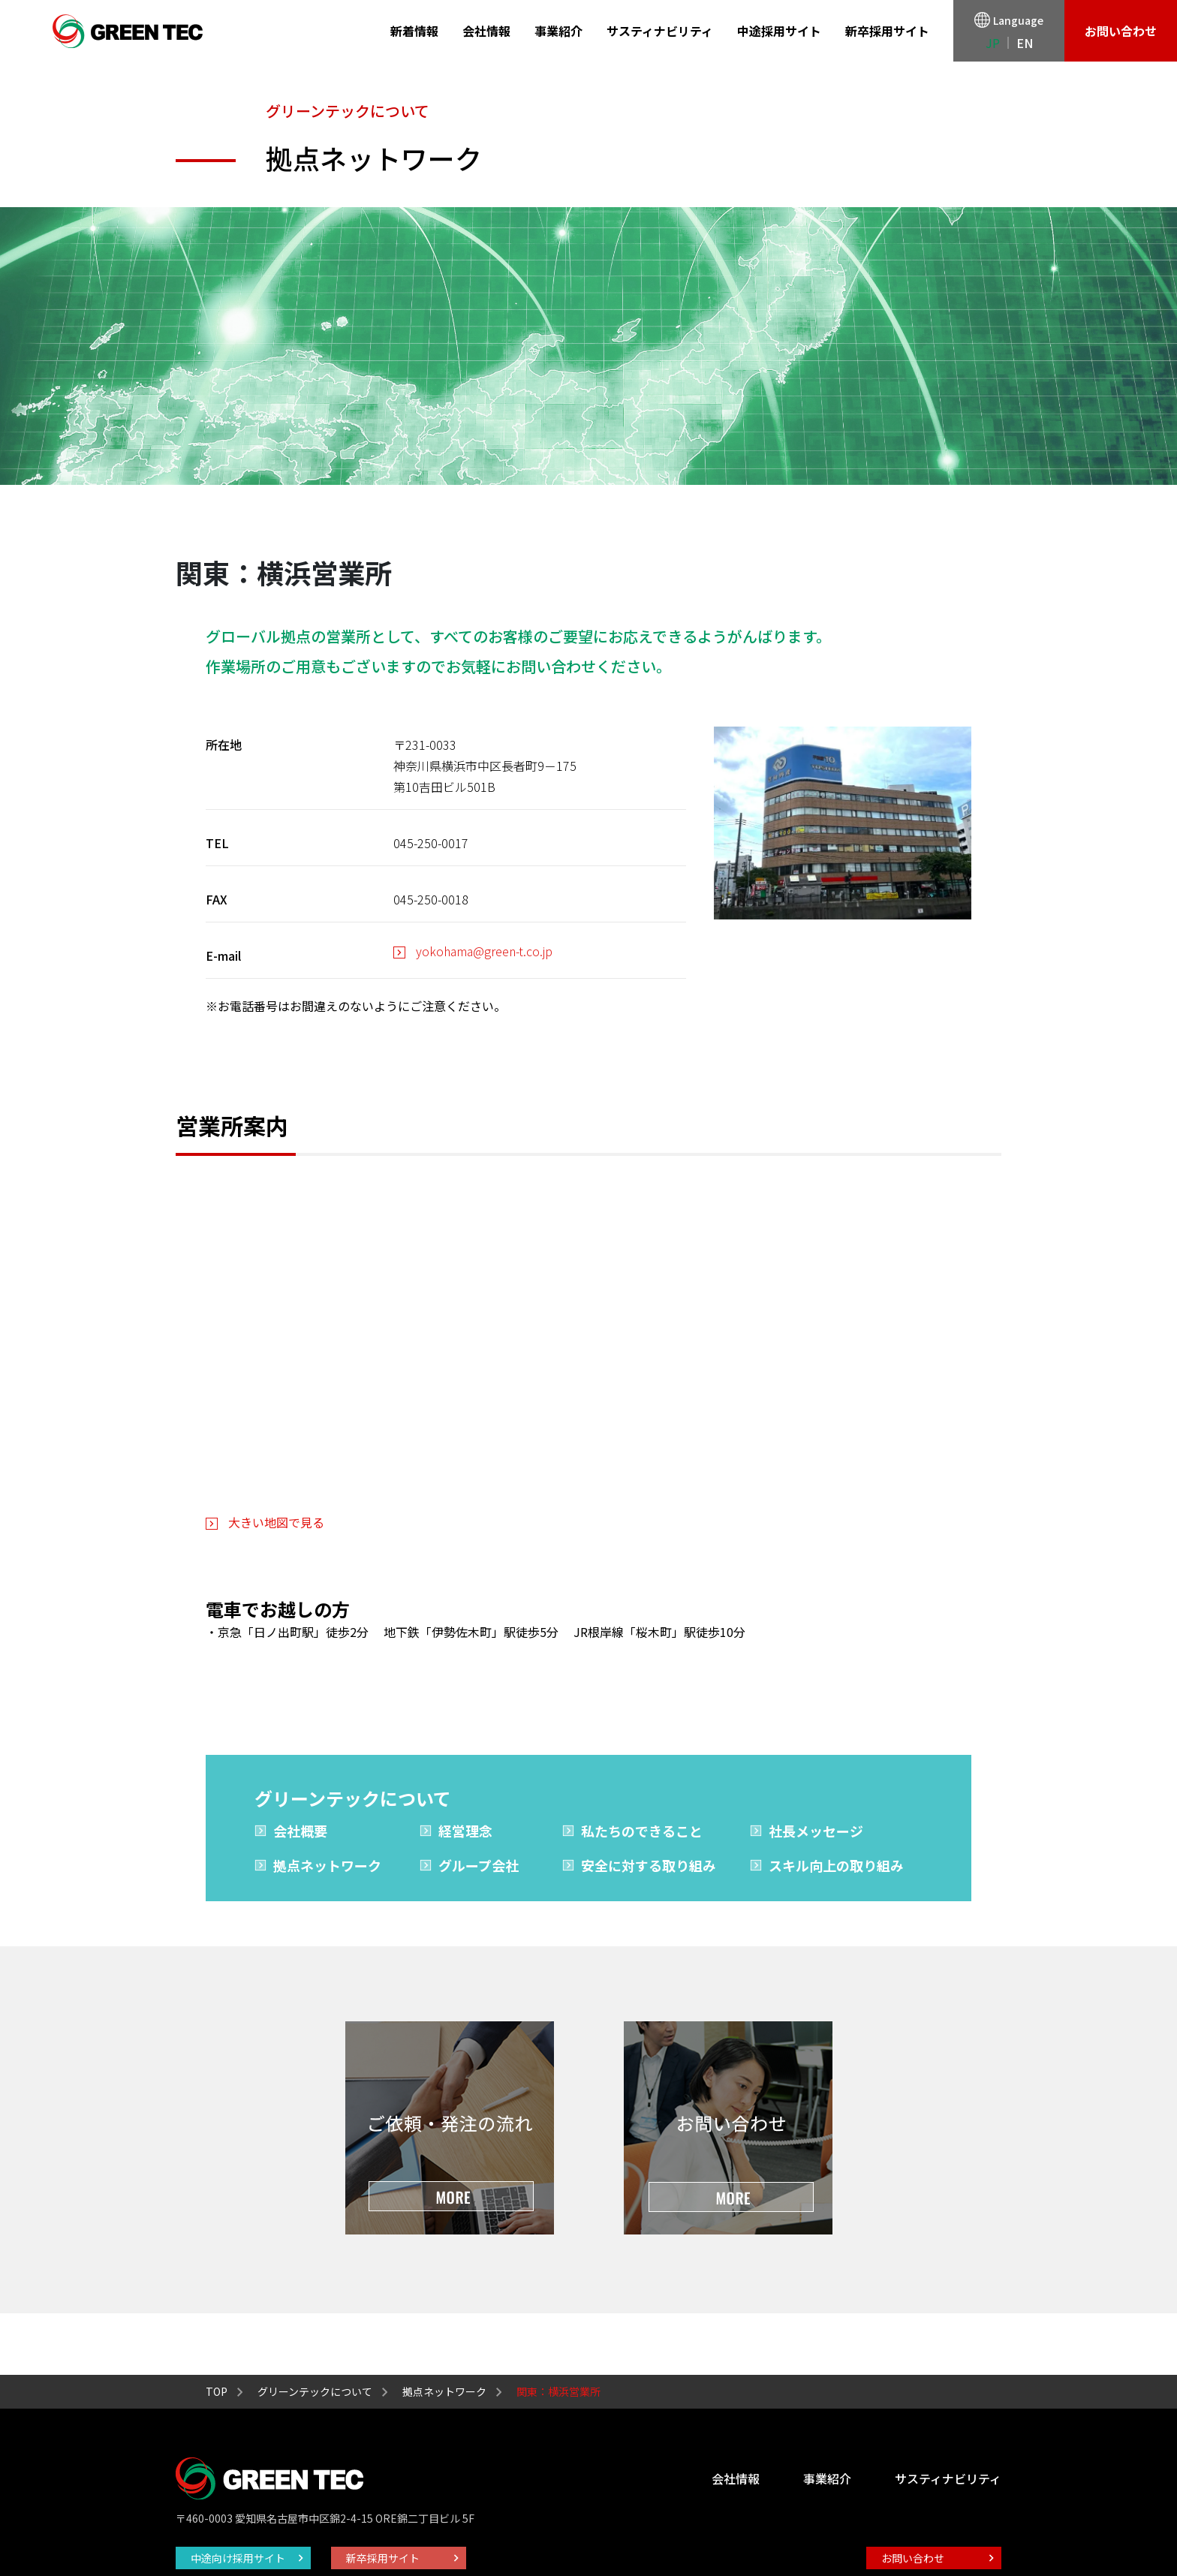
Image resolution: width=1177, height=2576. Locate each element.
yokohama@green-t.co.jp (484, 951)
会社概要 (300, 1831)
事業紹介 (558, 31)
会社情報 (486, 31)
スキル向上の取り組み (836, 1865)
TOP (216, 2391)
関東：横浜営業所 (558, 2391)
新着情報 (414, 31)
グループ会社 (478, 1865)
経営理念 (465, 1831)
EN (1024, 43)
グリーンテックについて (314, 2391)
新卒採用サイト (887, 31)
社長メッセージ (816, 1831)
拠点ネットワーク (327, 1865)
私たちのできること (642, 1831)
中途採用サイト (779, 31)
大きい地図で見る (276, 1522)
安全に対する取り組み (648, 1865)
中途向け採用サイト (238, 2557)
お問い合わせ (1121, 31)
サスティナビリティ (660, 31)
